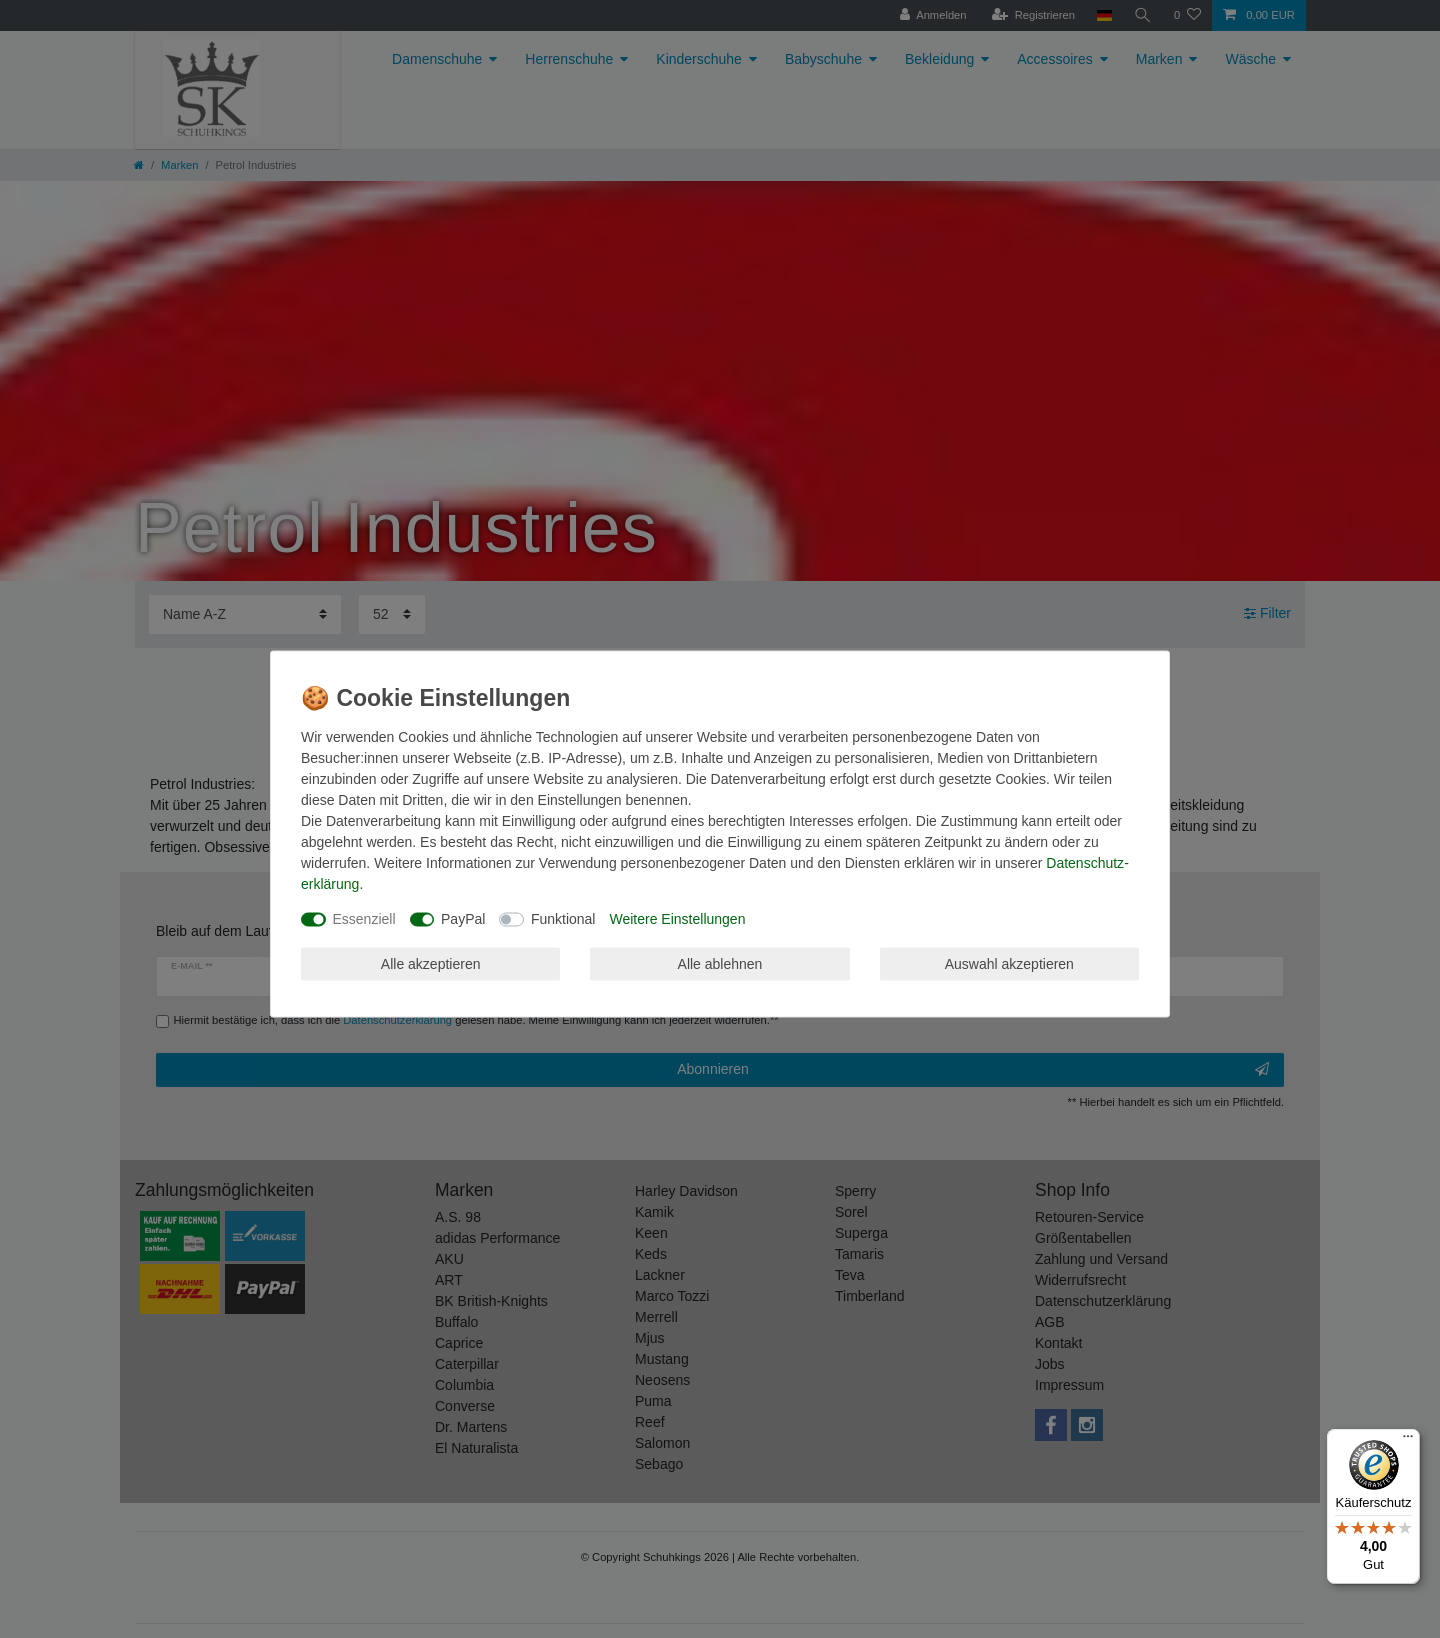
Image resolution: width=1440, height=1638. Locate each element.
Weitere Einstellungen (677, 919)
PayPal (463, 919)
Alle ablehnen (720, 963)
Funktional (563, 919)
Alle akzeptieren (431, 963)
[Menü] (1408, 1441)
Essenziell (364, 919)
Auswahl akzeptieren (1009, 963)
